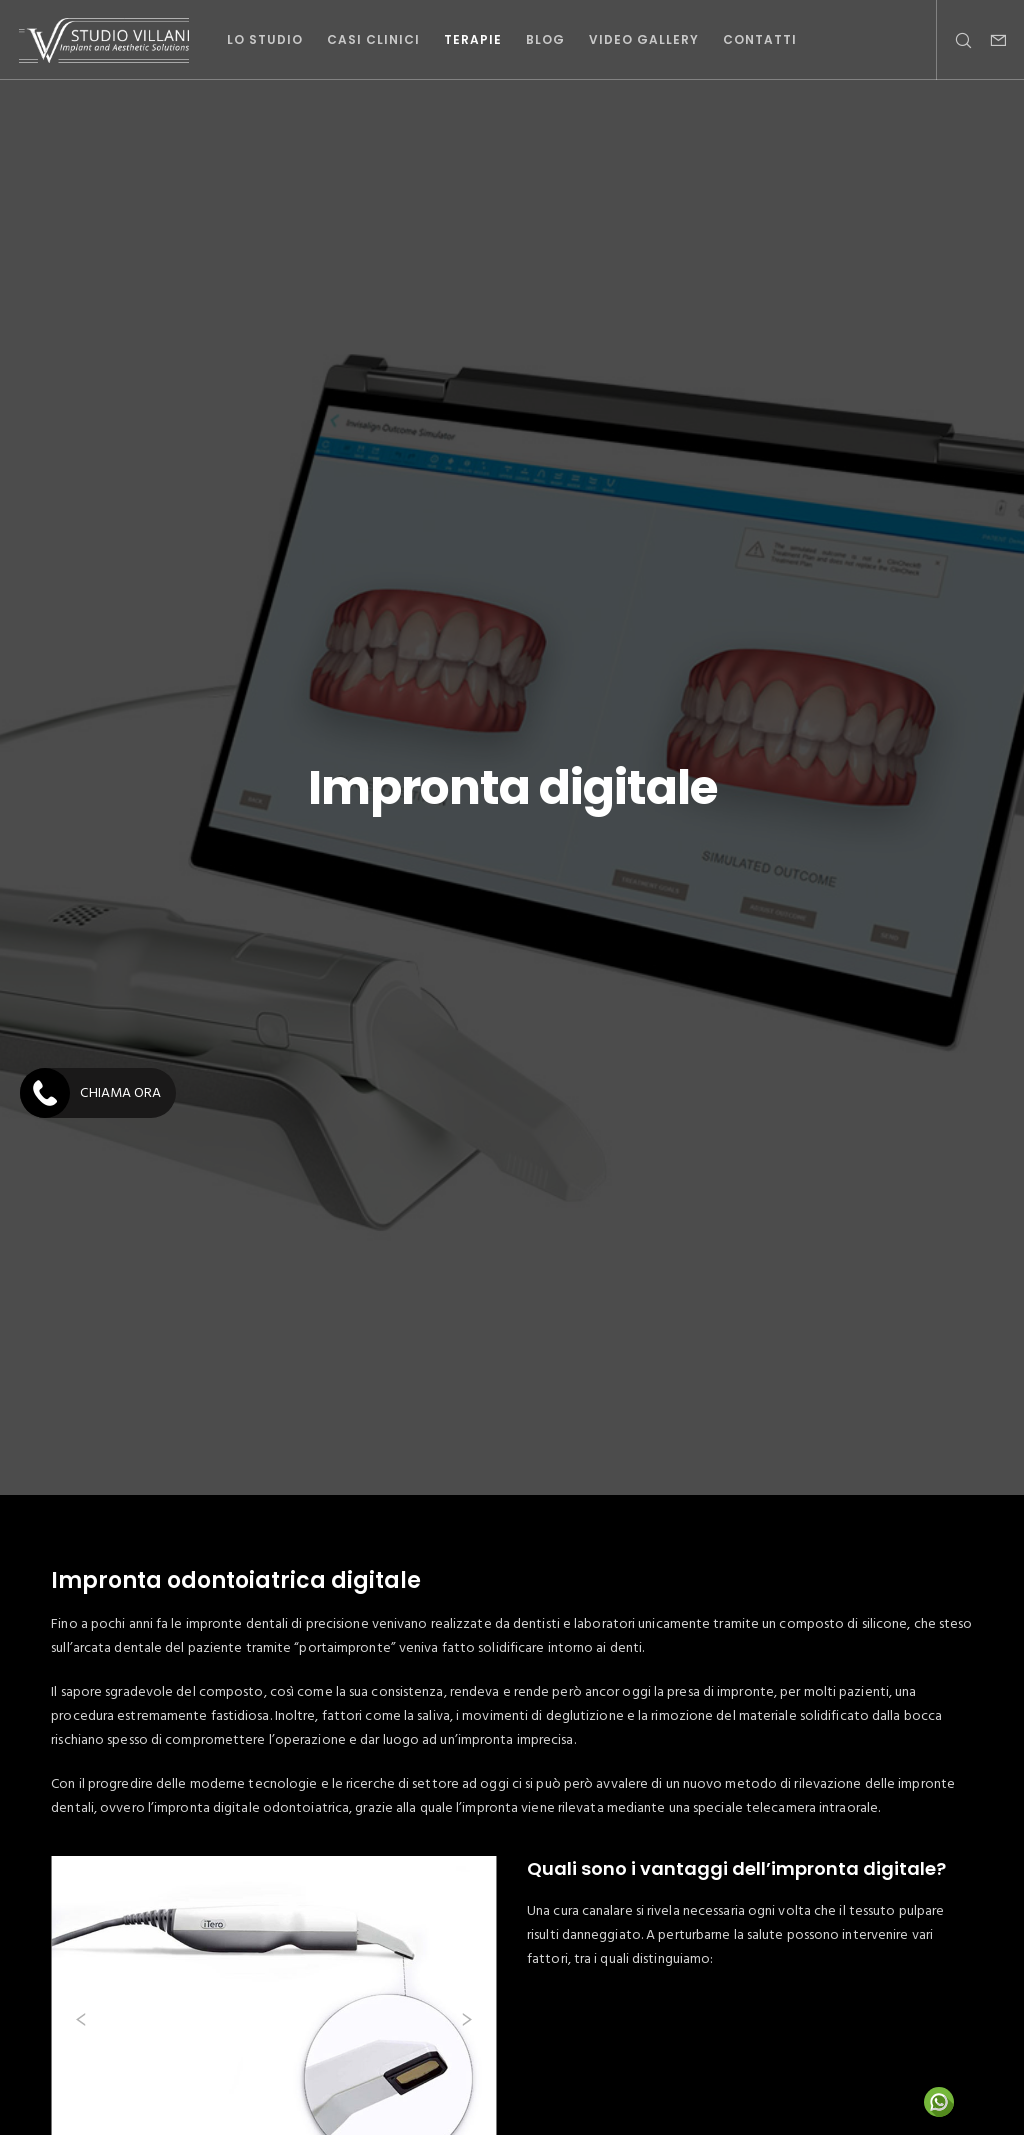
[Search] (955, 40)
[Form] (991, 40)
